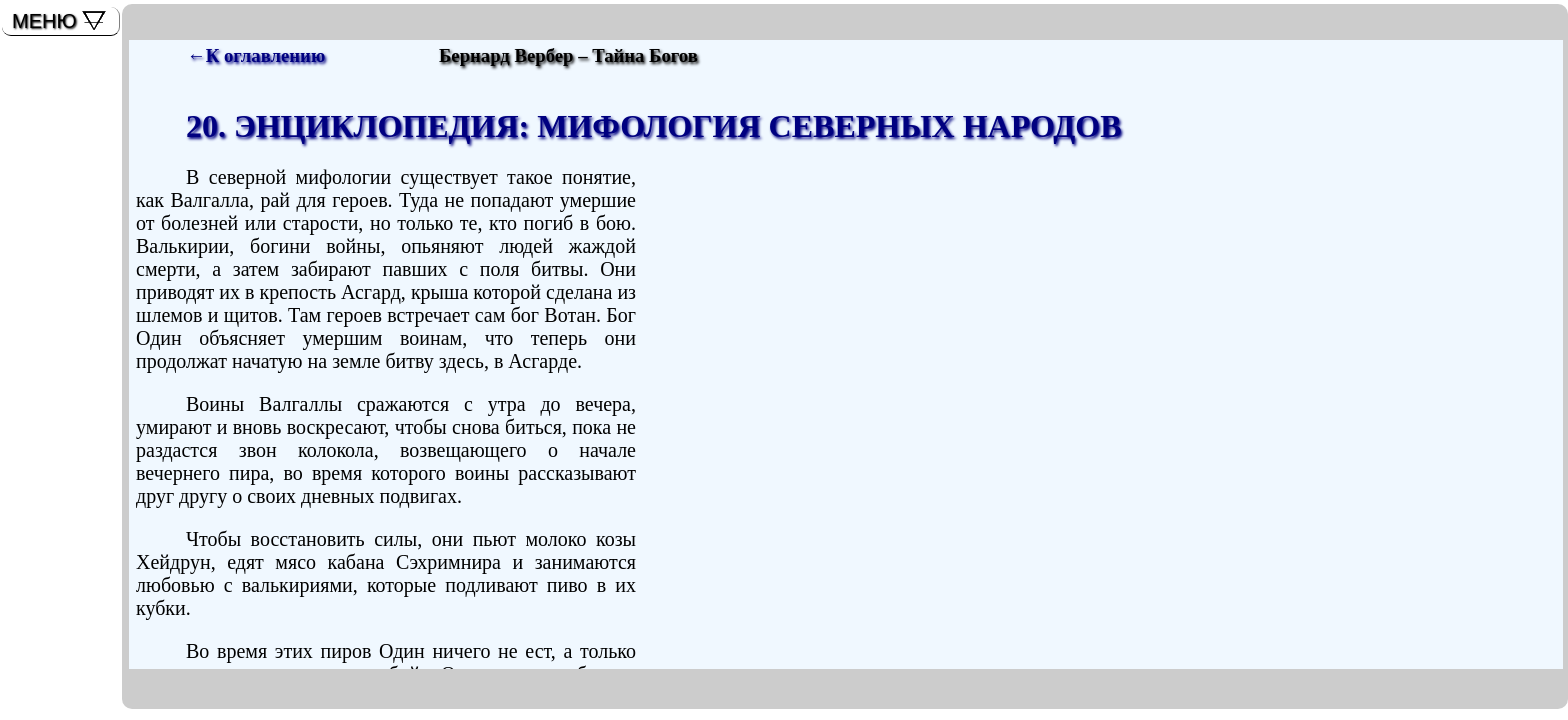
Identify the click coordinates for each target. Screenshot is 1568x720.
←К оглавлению (256, 55)
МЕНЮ (44, 21)
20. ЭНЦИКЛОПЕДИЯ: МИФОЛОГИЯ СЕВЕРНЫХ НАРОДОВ (654, 126)
